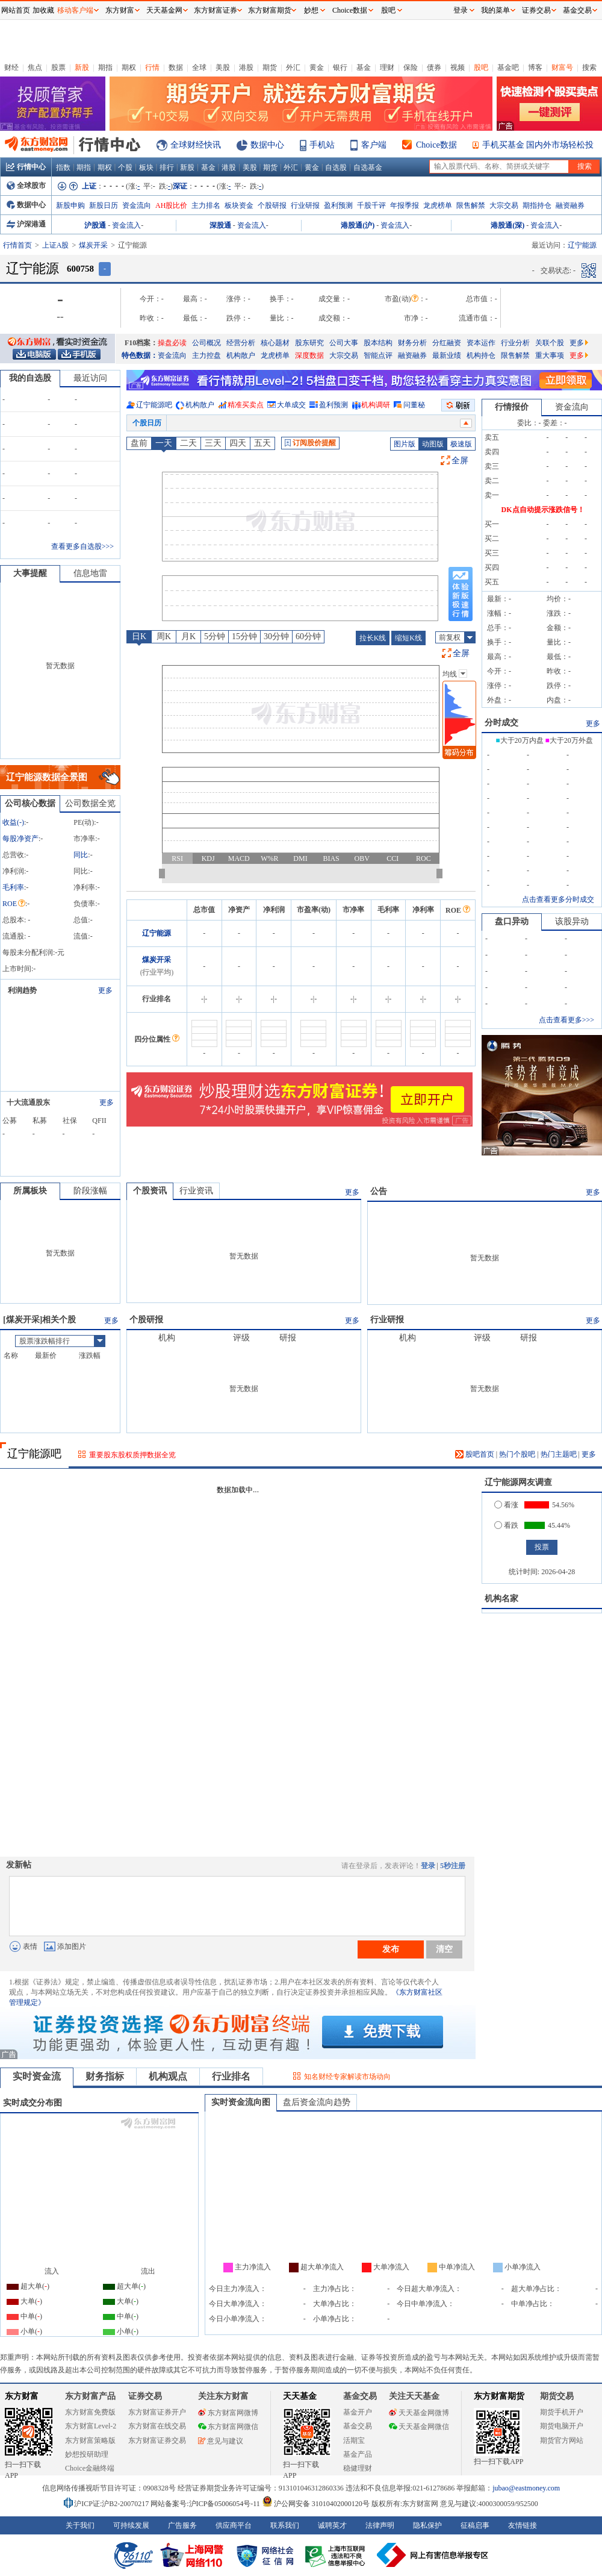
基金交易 (357, 2426)
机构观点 (168, 2076)
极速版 (461, 444)
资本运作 (481, 343)
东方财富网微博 (228, 2413)
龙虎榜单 (437, 205)
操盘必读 (172, 343)
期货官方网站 (561, 2440)
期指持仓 (537, 205)
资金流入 (126, 225)
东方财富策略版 (90, 2440)
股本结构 (378, 343)
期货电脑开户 (561, 2426)
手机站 (322, 144)
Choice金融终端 (89, 2468)
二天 (188, 443)
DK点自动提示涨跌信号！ (543, 509)
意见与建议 (220, 2441)
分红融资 (446, 343)
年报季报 (404, 205)
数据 (176, 67)
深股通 (220, 225)
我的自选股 (30, 378)
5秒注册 (452, 1866)
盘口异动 (512, 921)
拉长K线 (372, 638)
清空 (444, 1949)
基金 (363, 67)
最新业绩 (446, 355)
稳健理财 (357, 2468)
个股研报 (272, 205)
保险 (410, 67)
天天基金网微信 (419, 2426)
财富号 (562, 67)
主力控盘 (206, 355)
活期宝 (354, 2440)
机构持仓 (481, 355)
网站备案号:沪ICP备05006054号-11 (206, 2503)
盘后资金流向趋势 (316, 2102)
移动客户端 (75, 10)
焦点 (35, 67)
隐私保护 (427, 2525)
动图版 (433, 444)
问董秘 (414, 405)
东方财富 (22, 2396)
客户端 (373, 144)
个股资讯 (150, 1190)
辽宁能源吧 (154, 405)
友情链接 (522, 2525)
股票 (58, 67)
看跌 (506, 1525)
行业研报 (305, 205)
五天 (262, 443)
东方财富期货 (499, 2396)
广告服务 (182, 2525)
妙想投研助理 (86, 2454)
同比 (80, 855)
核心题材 (275, 343)
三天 (213, 443)
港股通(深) (507, 225)
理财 (387, 67)
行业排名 (231, 2076)
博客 (535, 67)
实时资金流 (37, 2076)
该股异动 (572, 921)
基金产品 (357, 2454)
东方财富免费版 (90, 2412)
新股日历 (103, 205)
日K (139, 636)
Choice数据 (436, 144)
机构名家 (501, 1598)
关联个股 (549, 343)
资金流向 (136, 205)
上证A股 (55, 245)
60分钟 (308, 636)
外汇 (293, 67)
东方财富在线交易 (157, 2426)
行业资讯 (196, 1190)
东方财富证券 (215, 10)
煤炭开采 (93, 245)
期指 (105, 67)
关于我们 (80, 2525)
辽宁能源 (156, 933)
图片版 (404, 444)
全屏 (460, 460)
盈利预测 (338, 205)
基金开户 (357, 2412)
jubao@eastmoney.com (526, 2488)
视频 (457, 67)
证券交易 (536, 10)
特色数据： (140, 355)
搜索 (589, 67)
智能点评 (378, 355)
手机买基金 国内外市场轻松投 (538, 144)
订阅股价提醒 (310, 443)
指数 (63, 167)
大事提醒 (30, 573)
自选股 (336, 167)
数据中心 (267, 144)
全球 (199, 67)
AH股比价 (171, 205)
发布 (390, 1949)
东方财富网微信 (228, 2426)
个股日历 (146, 423)
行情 (152, 67)
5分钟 (214, 636)
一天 (163, 443)
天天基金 (300, 2396)
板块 (146, 167)
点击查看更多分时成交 (558, 899)
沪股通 (95, 225)
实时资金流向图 (240, 2102)
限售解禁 (470, 205)
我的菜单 (495, 10)
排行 (167, 167)
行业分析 (515, 343)
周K (164, 636)
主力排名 (205, 205)
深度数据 (309, 355)
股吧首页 (474, 1454)
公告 (378, 1191)
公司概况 (206, 343)
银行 (340, 67)
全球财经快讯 (195, 144)
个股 (125, 167)
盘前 (139, 443)
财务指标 (104, 2076)
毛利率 (13, 887)
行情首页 (17, 245)
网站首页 (15, 10)
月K (188, 636)
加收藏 (43, 10)
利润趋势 (22, 990)
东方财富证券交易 (157, 2440)
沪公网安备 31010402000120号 (316, 2503)
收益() (13, 822)
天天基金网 (164, 10)
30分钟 (276, 636)
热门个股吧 (517, 1454)
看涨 (506, 1505)
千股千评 (371, 205)
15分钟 (244, 636)
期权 (129, 67)
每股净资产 (20, 838)
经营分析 (240, 343)
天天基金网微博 (419, 2413)
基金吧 (508, 67)
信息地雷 (90, 573)
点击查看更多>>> (566, 1020)
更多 (578, 343)
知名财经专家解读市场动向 (347, 2076)
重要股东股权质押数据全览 (132, 1455)
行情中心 (26, 167)
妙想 (311, 10)
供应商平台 (234, 2525)
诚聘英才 (332, 2525)
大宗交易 (503, 205)
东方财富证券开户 (157, 2412)
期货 (269, 67)
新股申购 (70, 205)
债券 (434, 67)
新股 (82, 67)
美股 (223, 67)
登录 (428, 1866)
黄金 (316, 67)
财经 (11, 67)
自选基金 (367, 167)
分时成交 (501, 722)
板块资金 (239, 205)
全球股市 (26, 185)
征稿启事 (475, 2525)
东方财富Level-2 (90, 2426)
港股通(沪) (357, 225)
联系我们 (284, 2525)
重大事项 (549, 355)
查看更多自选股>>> (82, 546)
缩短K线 (408, 638)
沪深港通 (26, 224)
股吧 (481, 67)
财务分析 (412, 343)
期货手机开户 (561, 2412)
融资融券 (570, 205)
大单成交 (291, 405)
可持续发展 (131, 2525)
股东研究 (309, 343)
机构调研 (375, 405)
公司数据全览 (90, 803)
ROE (13, 903)
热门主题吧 (559, 1454)
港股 (246, 67)
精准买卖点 (246, 405)
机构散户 (240, 355)
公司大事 (343, 343)
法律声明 (379, 2525)
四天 (237, 443)
